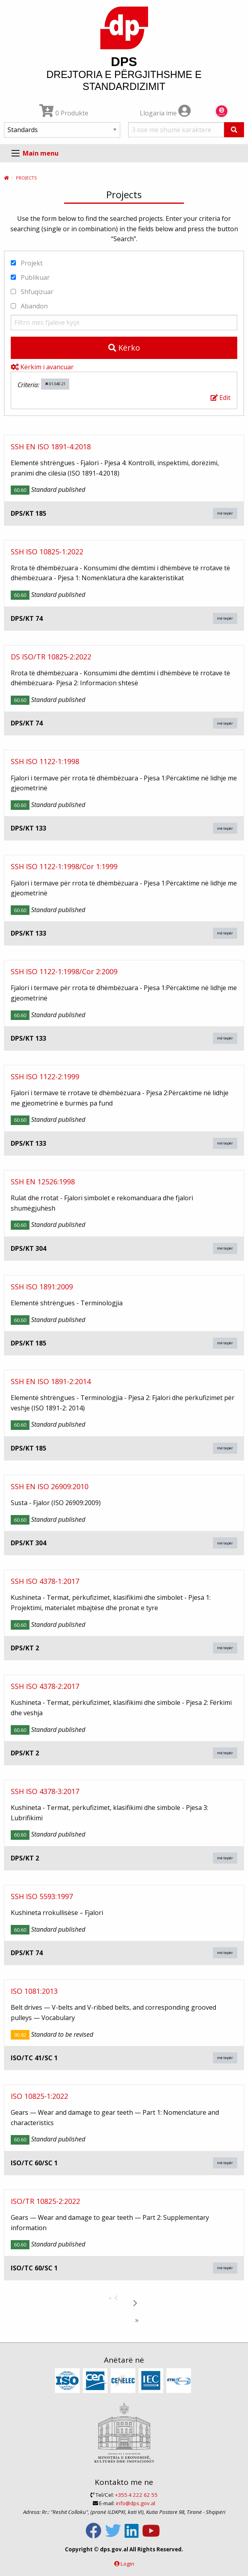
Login (127, 2563)
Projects (26, 178)
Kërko (124, 347)
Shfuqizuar (32, 291)
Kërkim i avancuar (42, 367)
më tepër (225, 513)
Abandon (29, 306)
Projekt (27, 263)
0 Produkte (63, 113)
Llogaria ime (165, 113)
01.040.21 (55, 383)
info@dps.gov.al (135, 2503)
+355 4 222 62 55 (136, 2494)
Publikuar (30, 277)
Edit (220, 397)
